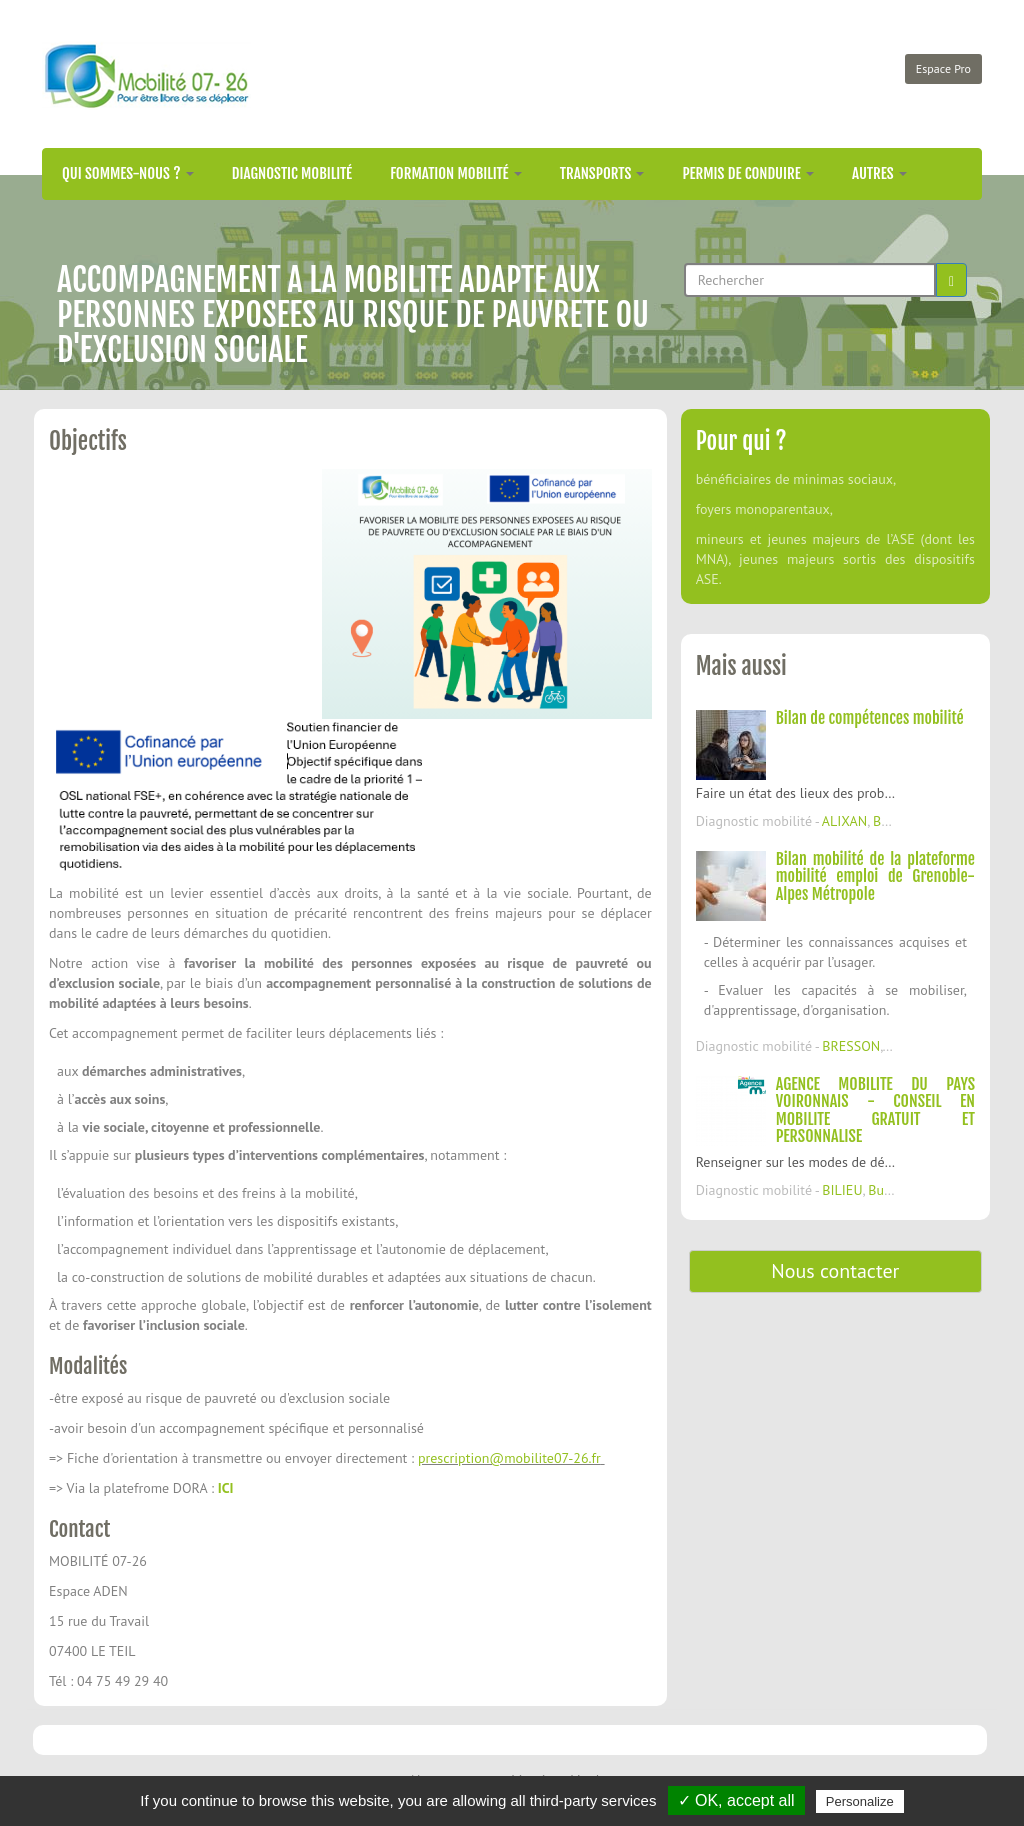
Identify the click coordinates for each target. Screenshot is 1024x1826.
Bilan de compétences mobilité (870, 718)
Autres (879, 173)
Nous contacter (835, 1271)
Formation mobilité (456, 173)
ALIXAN (844, 821)
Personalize (860, 1801)
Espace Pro (943, 68)
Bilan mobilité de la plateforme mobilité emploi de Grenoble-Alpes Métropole (875, 876)
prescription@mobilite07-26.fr (509, 1458)
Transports (602, 173)
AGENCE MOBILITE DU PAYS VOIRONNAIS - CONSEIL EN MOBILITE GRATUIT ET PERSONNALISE (875, 1110)
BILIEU (842, 1190)
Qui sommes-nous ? (128, 173)
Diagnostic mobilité (292, 173)
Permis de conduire (748, 173)
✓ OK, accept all (736, 1800)
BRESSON (851, 1046)
